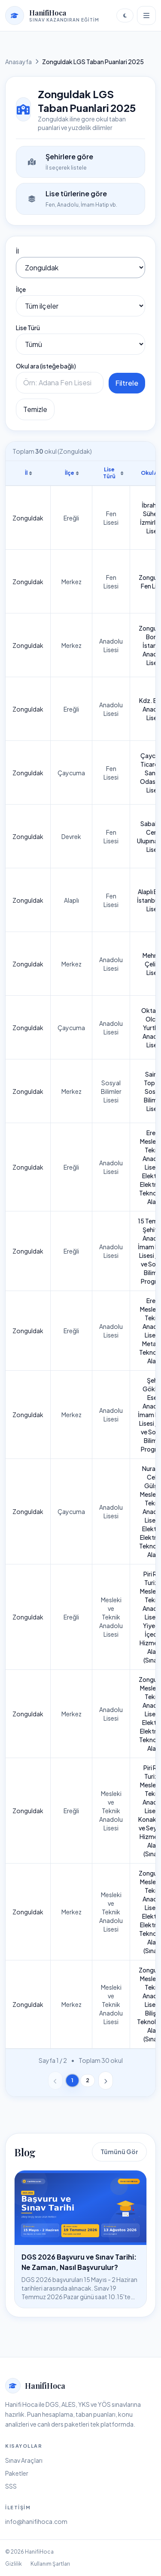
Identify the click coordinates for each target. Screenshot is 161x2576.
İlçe (21, 289)
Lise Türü (28, 327)
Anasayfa (18, 61)
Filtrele (126, 382)
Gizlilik (13, 2564)
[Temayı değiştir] (125, 15)
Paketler (16, 2473)
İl (17, 251)
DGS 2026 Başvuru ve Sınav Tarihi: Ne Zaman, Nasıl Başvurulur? (79, 2262)
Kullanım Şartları (50, 2564)
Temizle (35, 409)
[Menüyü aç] (146, 15)
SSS (11, 2486)
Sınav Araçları (24, 2460)
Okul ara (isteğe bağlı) (46, 366)
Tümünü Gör (119, 2151)
